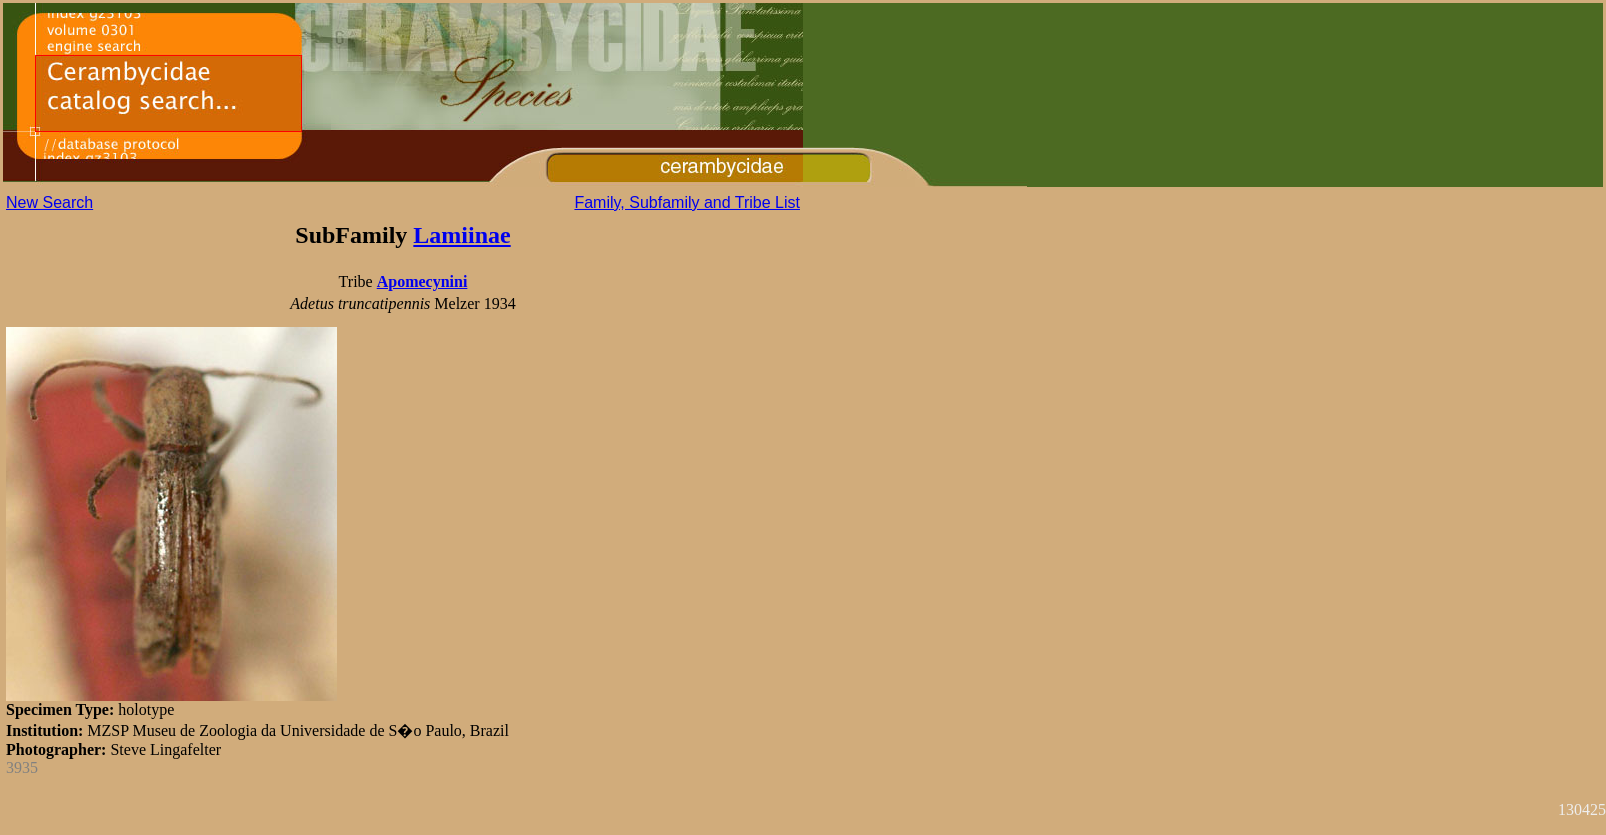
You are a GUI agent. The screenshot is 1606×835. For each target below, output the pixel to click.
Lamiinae (461, 235)
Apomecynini (422, 281)
